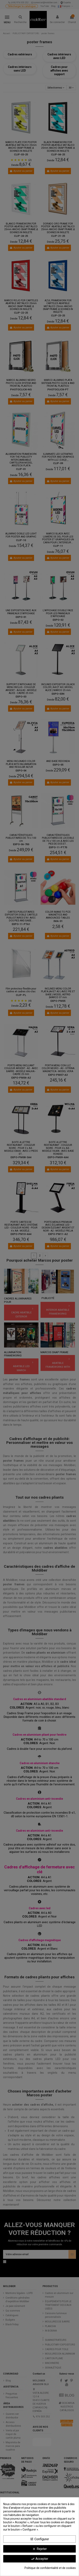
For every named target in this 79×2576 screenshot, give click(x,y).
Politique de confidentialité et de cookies (50, 2568)
